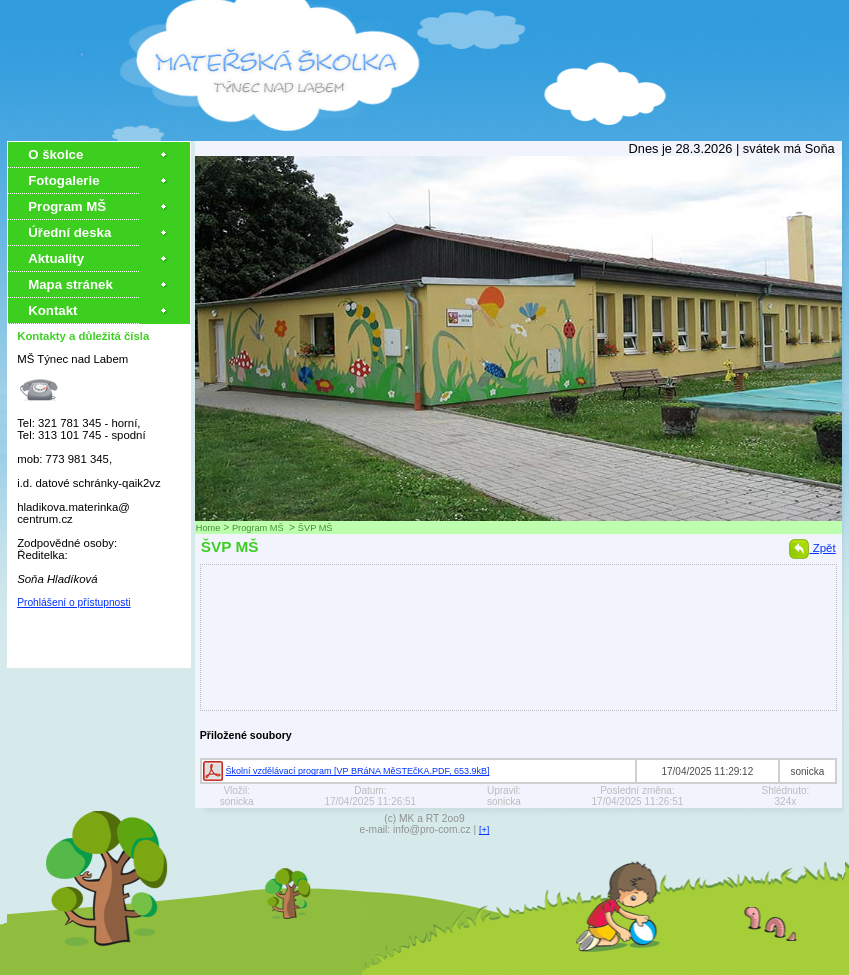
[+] (484, 830)
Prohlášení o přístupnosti (73, 602)
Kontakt (52, 310)
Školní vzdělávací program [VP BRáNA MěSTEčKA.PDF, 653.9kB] (358, 771)
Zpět (812, 548)
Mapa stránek (70, 284)
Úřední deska (69, 232)
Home (208, 528)
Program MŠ (69, 206)
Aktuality (56, 258)
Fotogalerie (63, 180)
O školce (55, 154)
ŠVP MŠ (315, 528)
